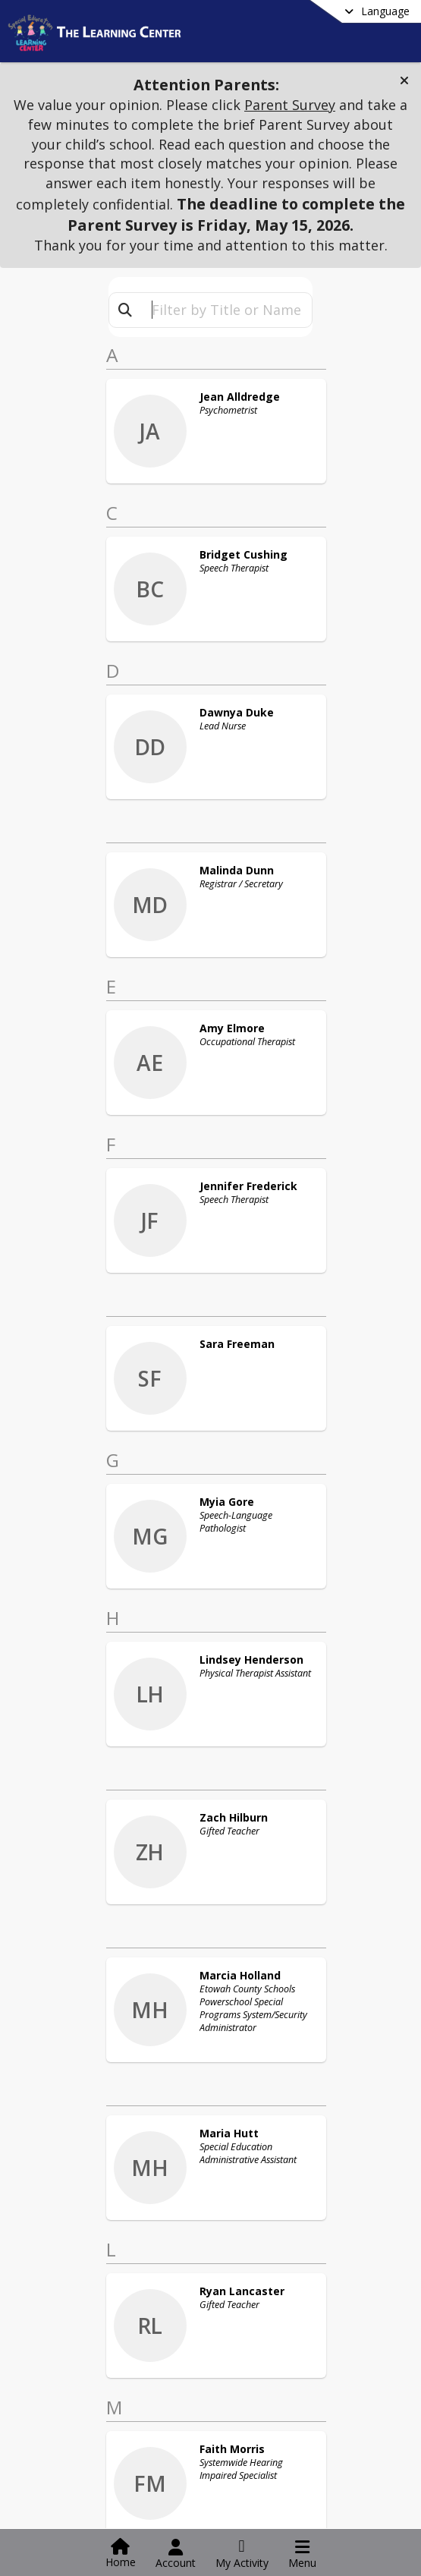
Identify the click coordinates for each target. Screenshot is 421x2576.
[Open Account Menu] (176, 2554)
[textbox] (226, 310)
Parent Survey (289, 105)
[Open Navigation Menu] (302, 2554)
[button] (404, 80)
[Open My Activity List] (242, 2554)
